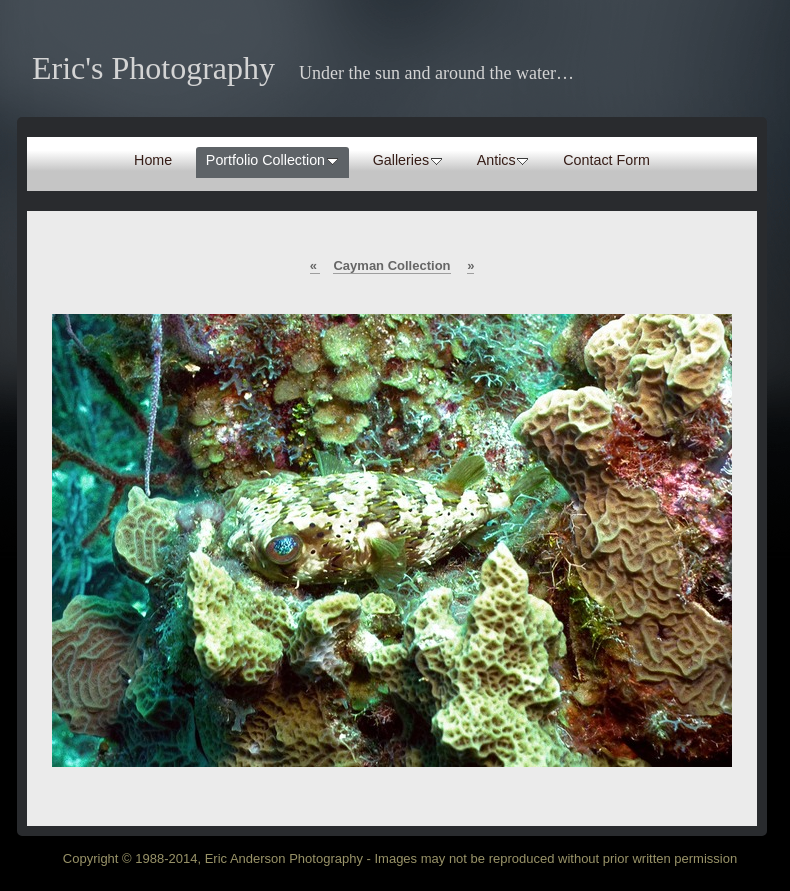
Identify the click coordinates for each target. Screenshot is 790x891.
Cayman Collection (391, 265)
